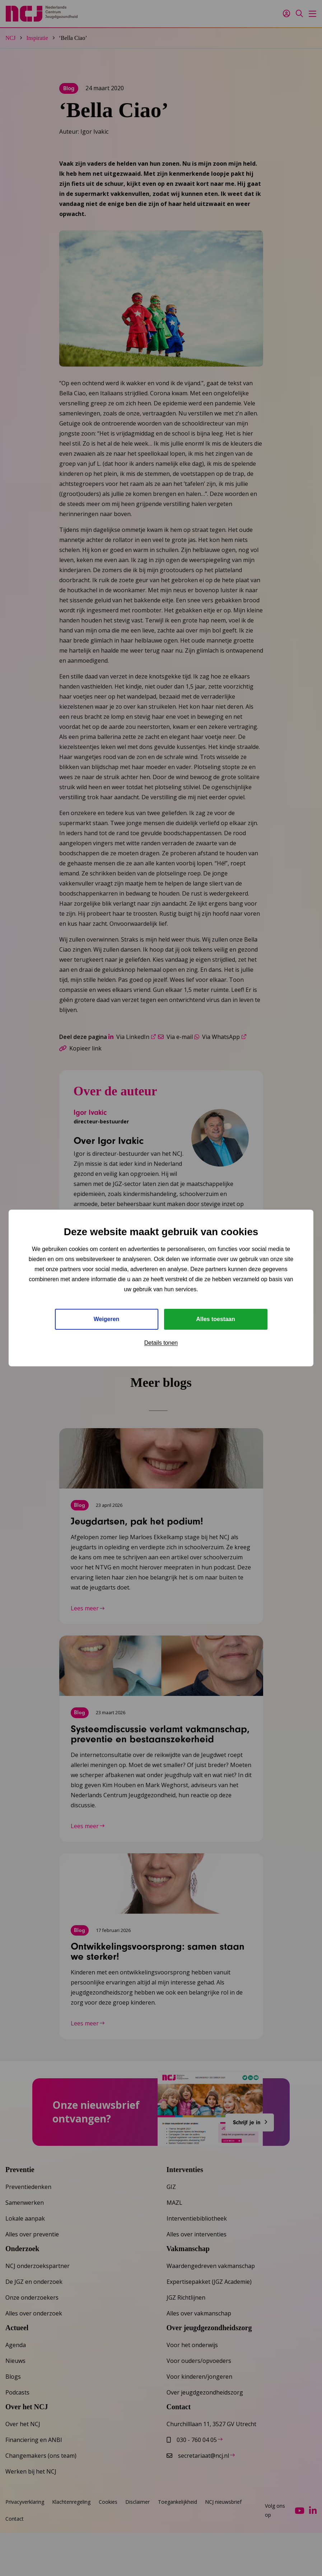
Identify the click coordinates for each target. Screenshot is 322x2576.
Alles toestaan (215, 1319)
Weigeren (107, 1319)
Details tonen (161, 1343)
